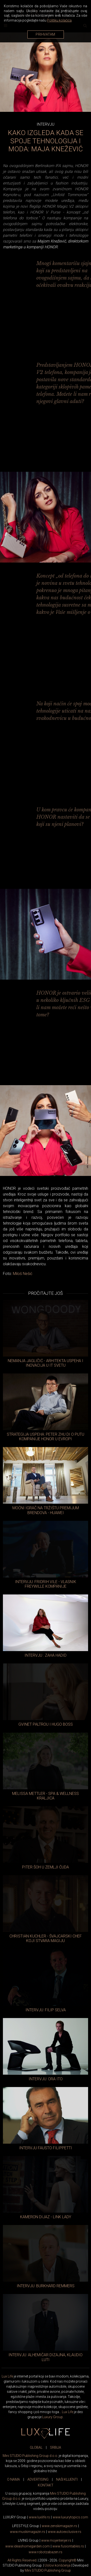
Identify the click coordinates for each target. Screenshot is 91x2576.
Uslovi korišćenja (57, 2565)
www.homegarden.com (27, 2546)
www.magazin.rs (59, 2526)
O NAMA (13, 2479)
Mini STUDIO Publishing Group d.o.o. (30, 2456)
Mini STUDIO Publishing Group (48, 2570)
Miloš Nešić (22, 1273)
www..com (70, 2517)
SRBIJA (55, 2447)
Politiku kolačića (59, 20)
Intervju (45, 124)
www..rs (39, 2517)
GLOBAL (36, 2447)
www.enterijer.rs (56, 2540)
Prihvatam (45, 34)
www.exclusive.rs (64, 2532)
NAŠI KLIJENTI (67, 2479)
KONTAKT (45, 2485)
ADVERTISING (38, 2479)
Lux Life (7, 2376)
